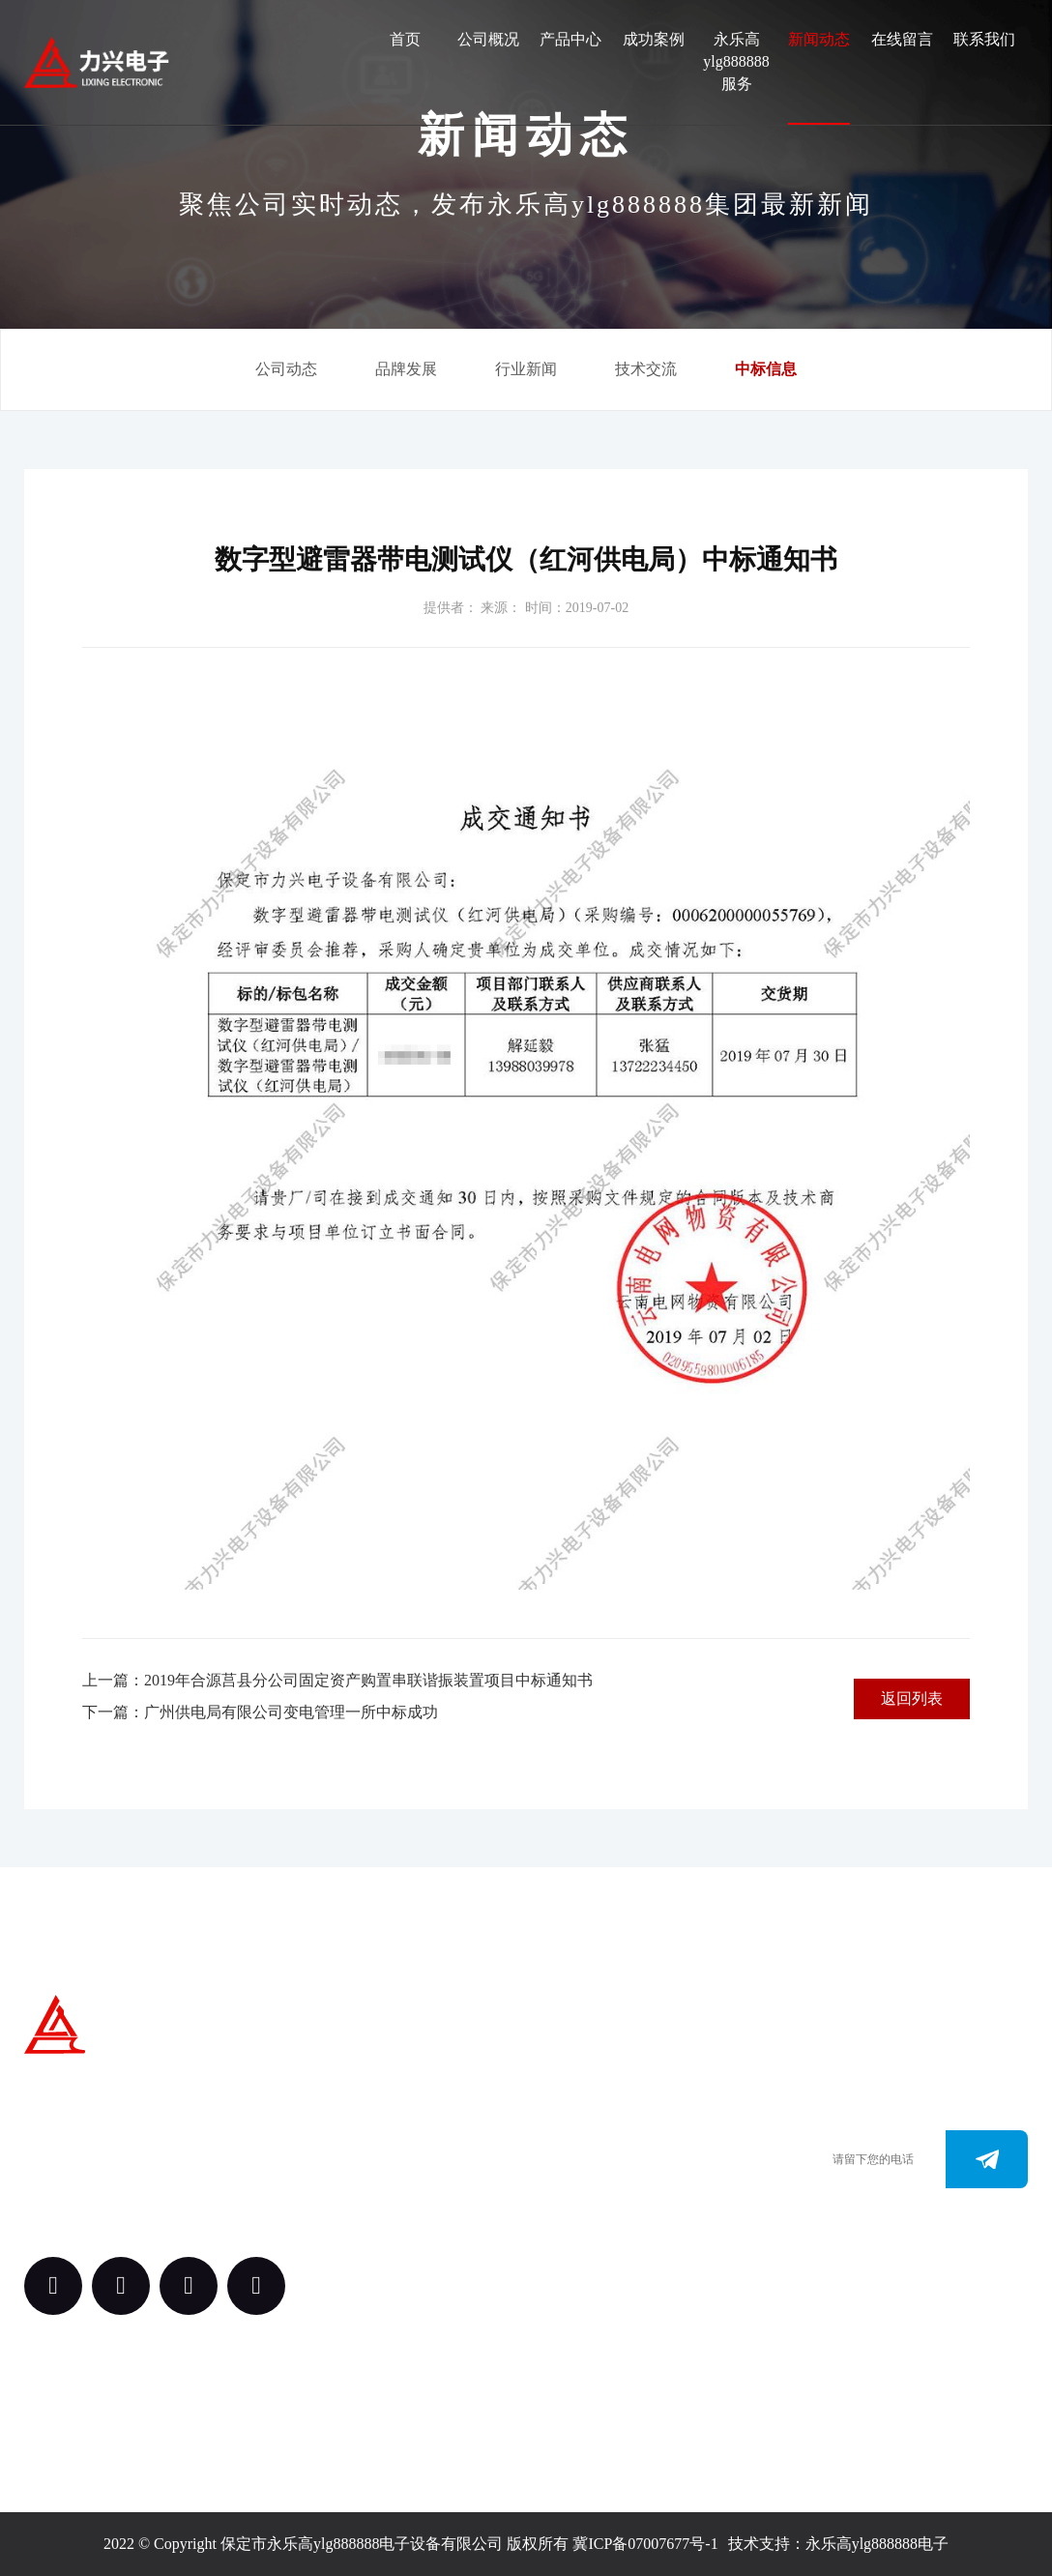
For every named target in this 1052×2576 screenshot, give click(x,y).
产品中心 (570, 39)
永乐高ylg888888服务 (736, 61)
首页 (405, 39)
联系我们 (984, 39)
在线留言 (902, 39)
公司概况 (488, 39)
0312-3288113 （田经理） (620, 2147)
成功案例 (654, 39)
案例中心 (408, 2186)
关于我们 (408, 2079)
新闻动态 (819, 39)
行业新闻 (526, 369)
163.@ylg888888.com (607, 2234)
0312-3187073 (583, 2176)
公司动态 (286, 369)
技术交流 (646, 369)
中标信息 (766, 369)
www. (556, 2205)
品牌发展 (406, 369)
